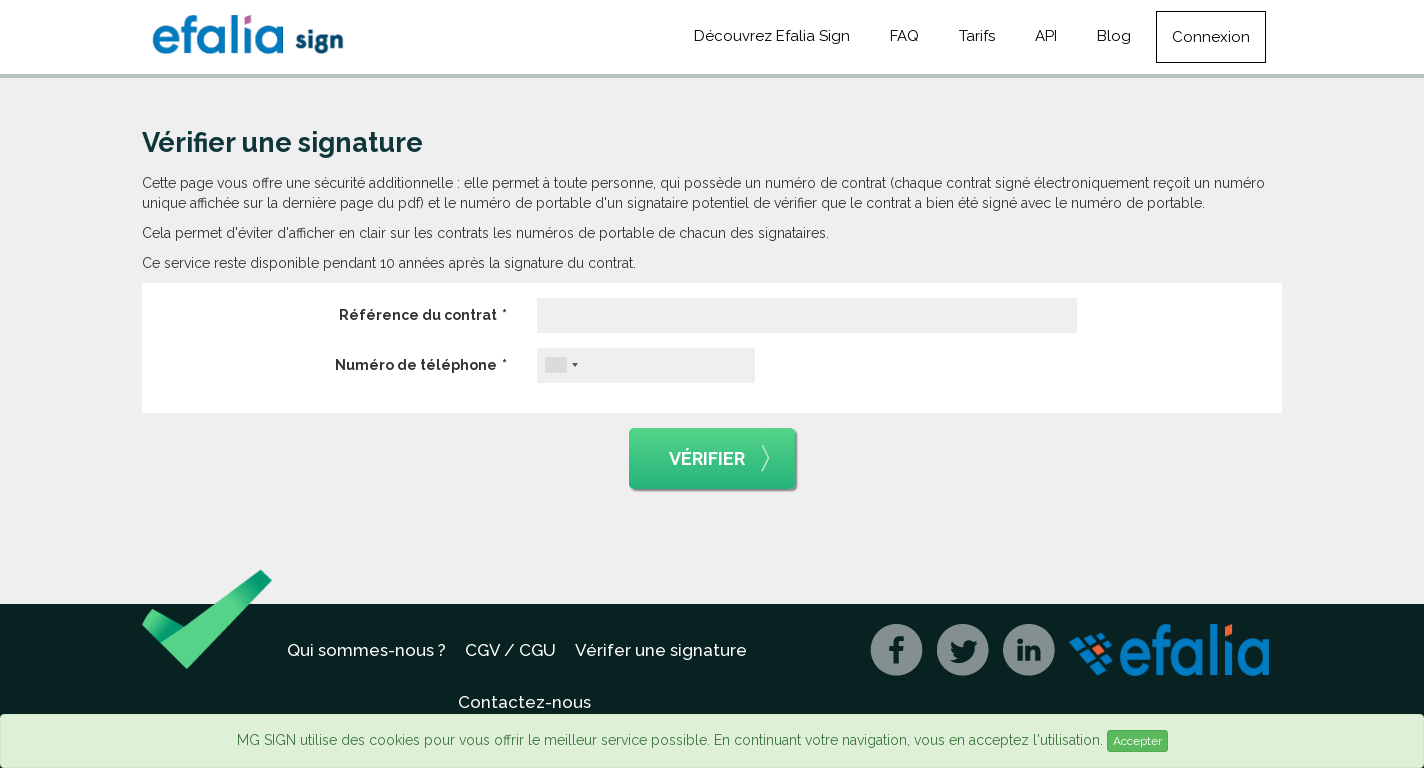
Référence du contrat (418, 315)
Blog (1114, 36)
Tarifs (977, 36)
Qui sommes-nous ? (366, 650)
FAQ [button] (904, 36)
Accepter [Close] (1137, 741)
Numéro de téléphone (416, 365)
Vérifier (719, 459)
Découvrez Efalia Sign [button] (772, 36)
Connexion (1211, 37)
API (1046, 36)
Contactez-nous (524, 702)
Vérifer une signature (661, 650)
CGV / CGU (510, 650)
